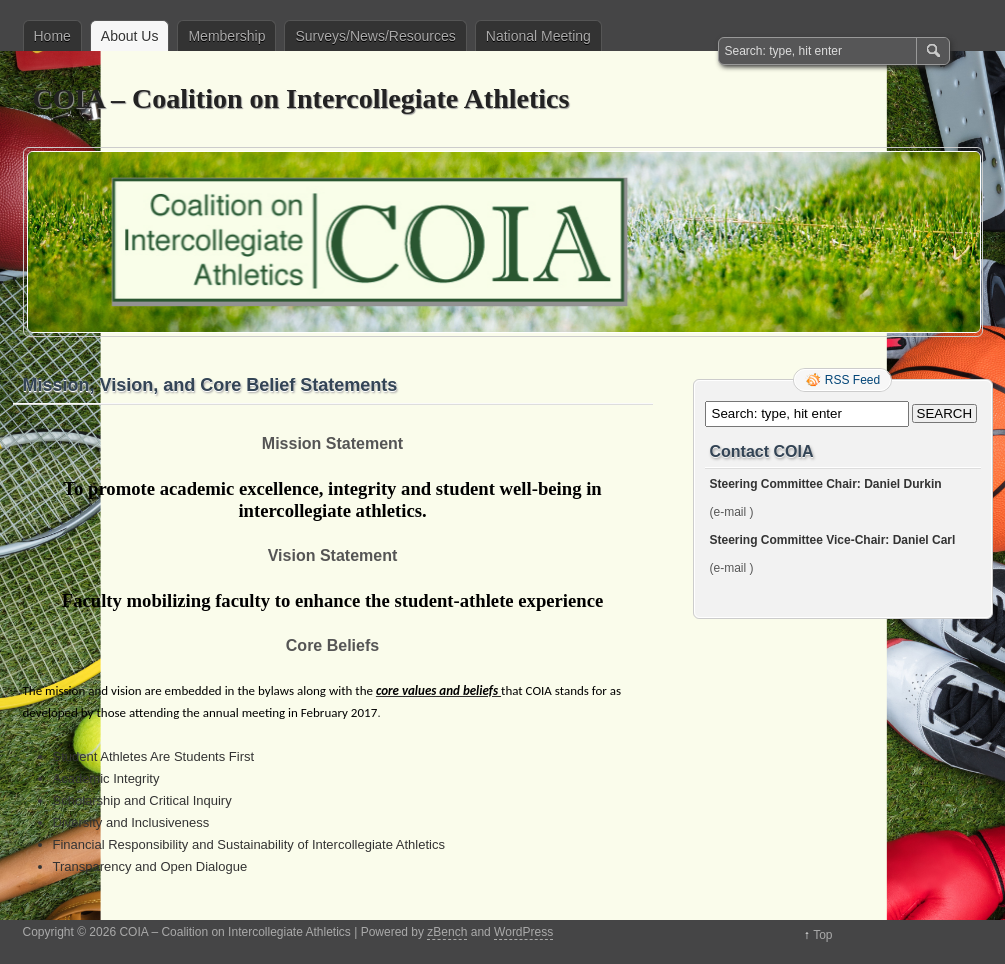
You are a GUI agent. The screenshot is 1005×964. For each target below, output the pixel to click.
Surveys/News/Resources (375, 36)
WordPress (523, 932)
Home (52, 36)
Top (822, 935)
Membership (226, 36)
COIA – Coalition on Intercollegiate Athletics (301, 98)
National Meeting (538, 36)
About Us (130, 36)
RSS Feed (852, 380)
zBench (447, 932)
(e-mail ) (732, 512)
